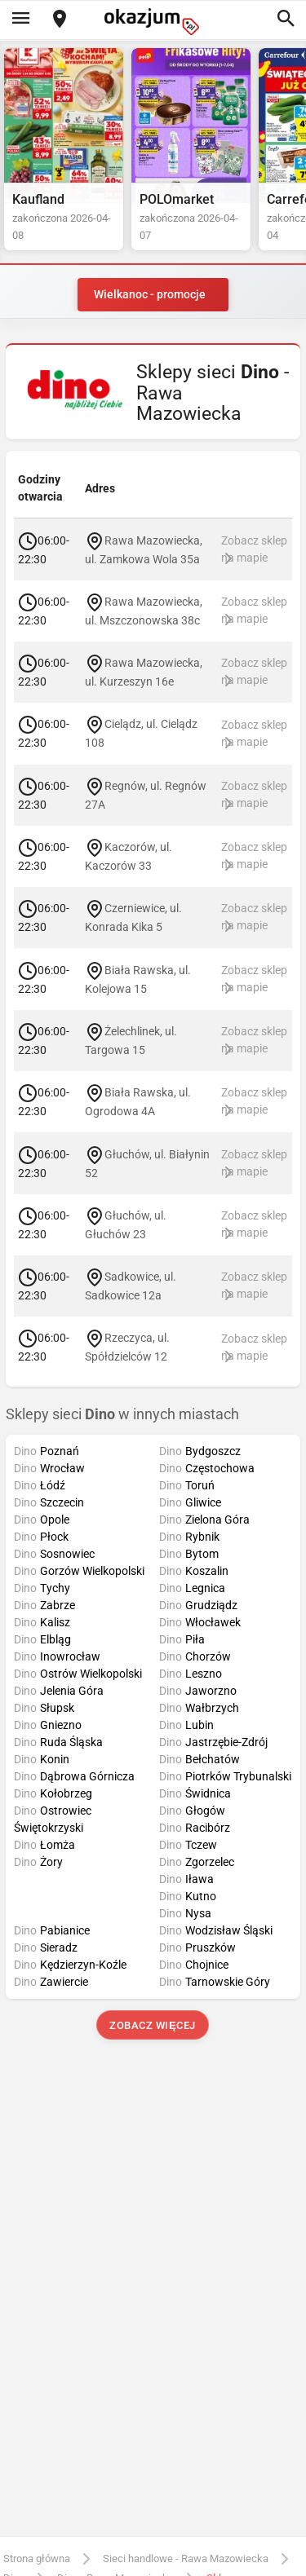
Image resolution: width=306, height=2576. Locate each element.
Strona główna (36, 2558)
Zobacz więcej (153, 2025)
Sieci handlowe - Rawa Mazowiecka (185, 2558)
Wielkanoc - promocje (150, 294)
